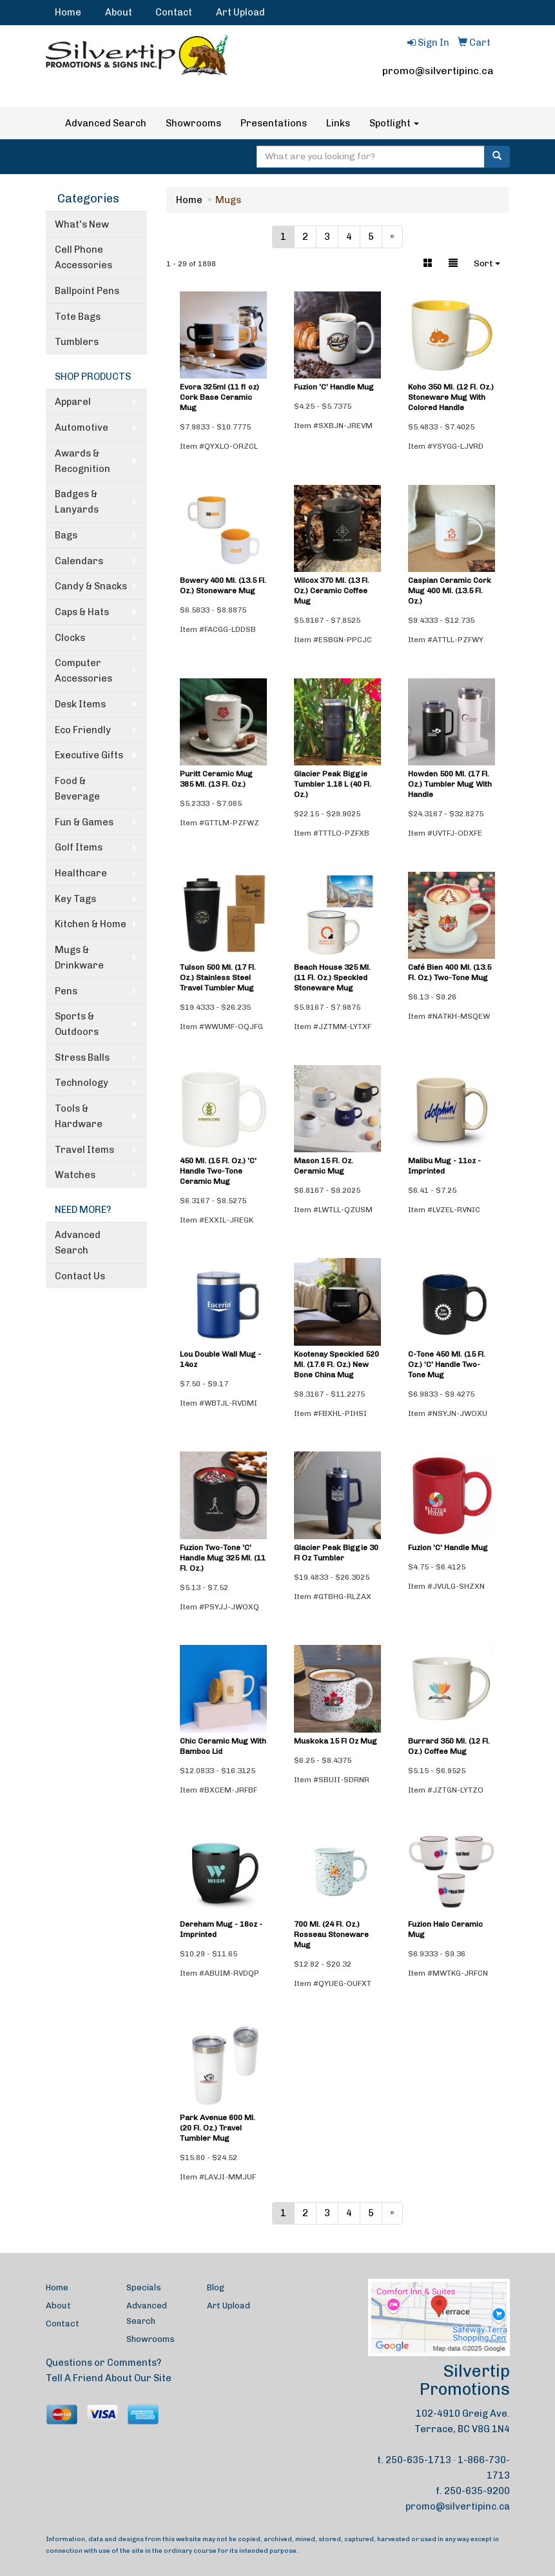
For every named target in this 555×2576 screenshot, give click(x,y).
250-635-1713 (418, 2460)
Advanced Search (105, 123)
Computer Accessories (83, 670)
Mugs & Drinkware (79, 957)
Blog (215, 2287)
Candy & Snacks (91, 586)
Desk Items (80, 704)
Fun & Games (84, 822)
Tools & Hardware (78, 1116)
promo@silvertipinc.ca (438, 70)
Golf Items (78, 847)
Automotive (81, 427)
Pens (66, 991)
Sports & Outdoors (77, 1023)
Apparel (73, 402)
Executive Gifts (89, 755)
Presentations (273, 123)
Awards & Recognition (82, 461)
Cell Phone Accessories (83, 257)
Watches (75, 1175)
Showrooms (193, 123)
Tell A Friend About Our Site (108, 2378)
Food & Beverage (77, 788)
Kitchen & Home (90, 924)
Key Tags (75, 899)
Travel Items (84, 1149)
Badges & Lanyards (77, 501)
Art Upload (240, 12)
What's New (82, 224)
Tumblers (77, 342)
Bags (66, 535)
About (118, 12)
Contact (173, 12)
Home (68, 12)
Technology (81, 1082)
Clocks (70, 638)
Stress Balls (82, 1057)
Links (338, 123)
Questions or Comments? (103, 2362)
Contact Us (80, 1276)
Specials (143, 2287)
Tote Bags (78, 316)
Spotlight (394, 123)
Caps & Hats (82, 612)
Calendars (79, 561)
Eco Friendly (83, 730)
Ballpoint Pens (87, 291)
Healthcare (81, 873)
